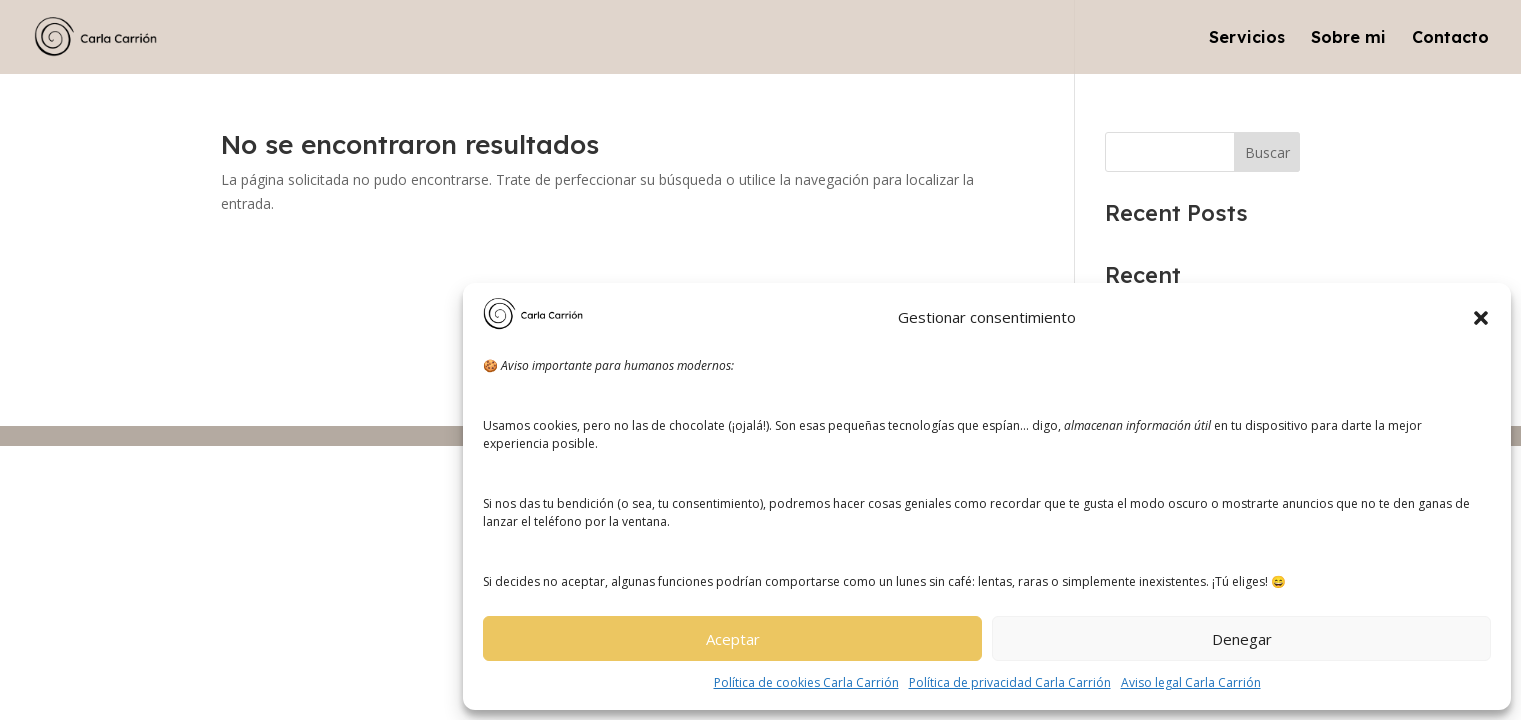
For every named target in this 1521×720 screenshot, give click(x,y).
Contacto (1450, 38)
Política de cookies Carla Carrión (806, 682)
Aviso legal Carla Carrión (1191, 682)
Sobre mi (1348, 38)
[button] (1481, 318)
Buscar (1267, 152)
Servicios (1247, 38)
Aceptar (733, 639)
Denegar (1242, 639)
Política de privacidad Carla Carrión (1010, 682)
